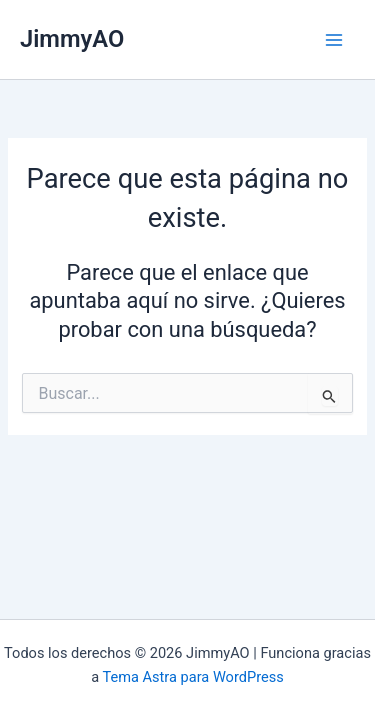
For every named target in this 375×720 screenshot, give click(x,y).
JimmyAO (72, 39)
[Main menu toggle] (334, 40)
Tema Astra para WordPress (193, 677)
